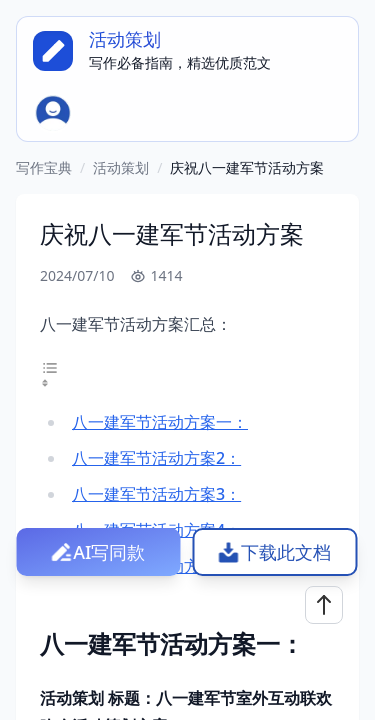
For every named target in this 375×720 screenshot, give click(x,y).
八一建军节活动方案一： (160, 422)
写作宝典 (44, 167)
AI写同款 (109, 552)
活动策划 (121, 167)
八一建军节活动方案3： (156, 494)
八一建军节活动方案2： (156, 458)
